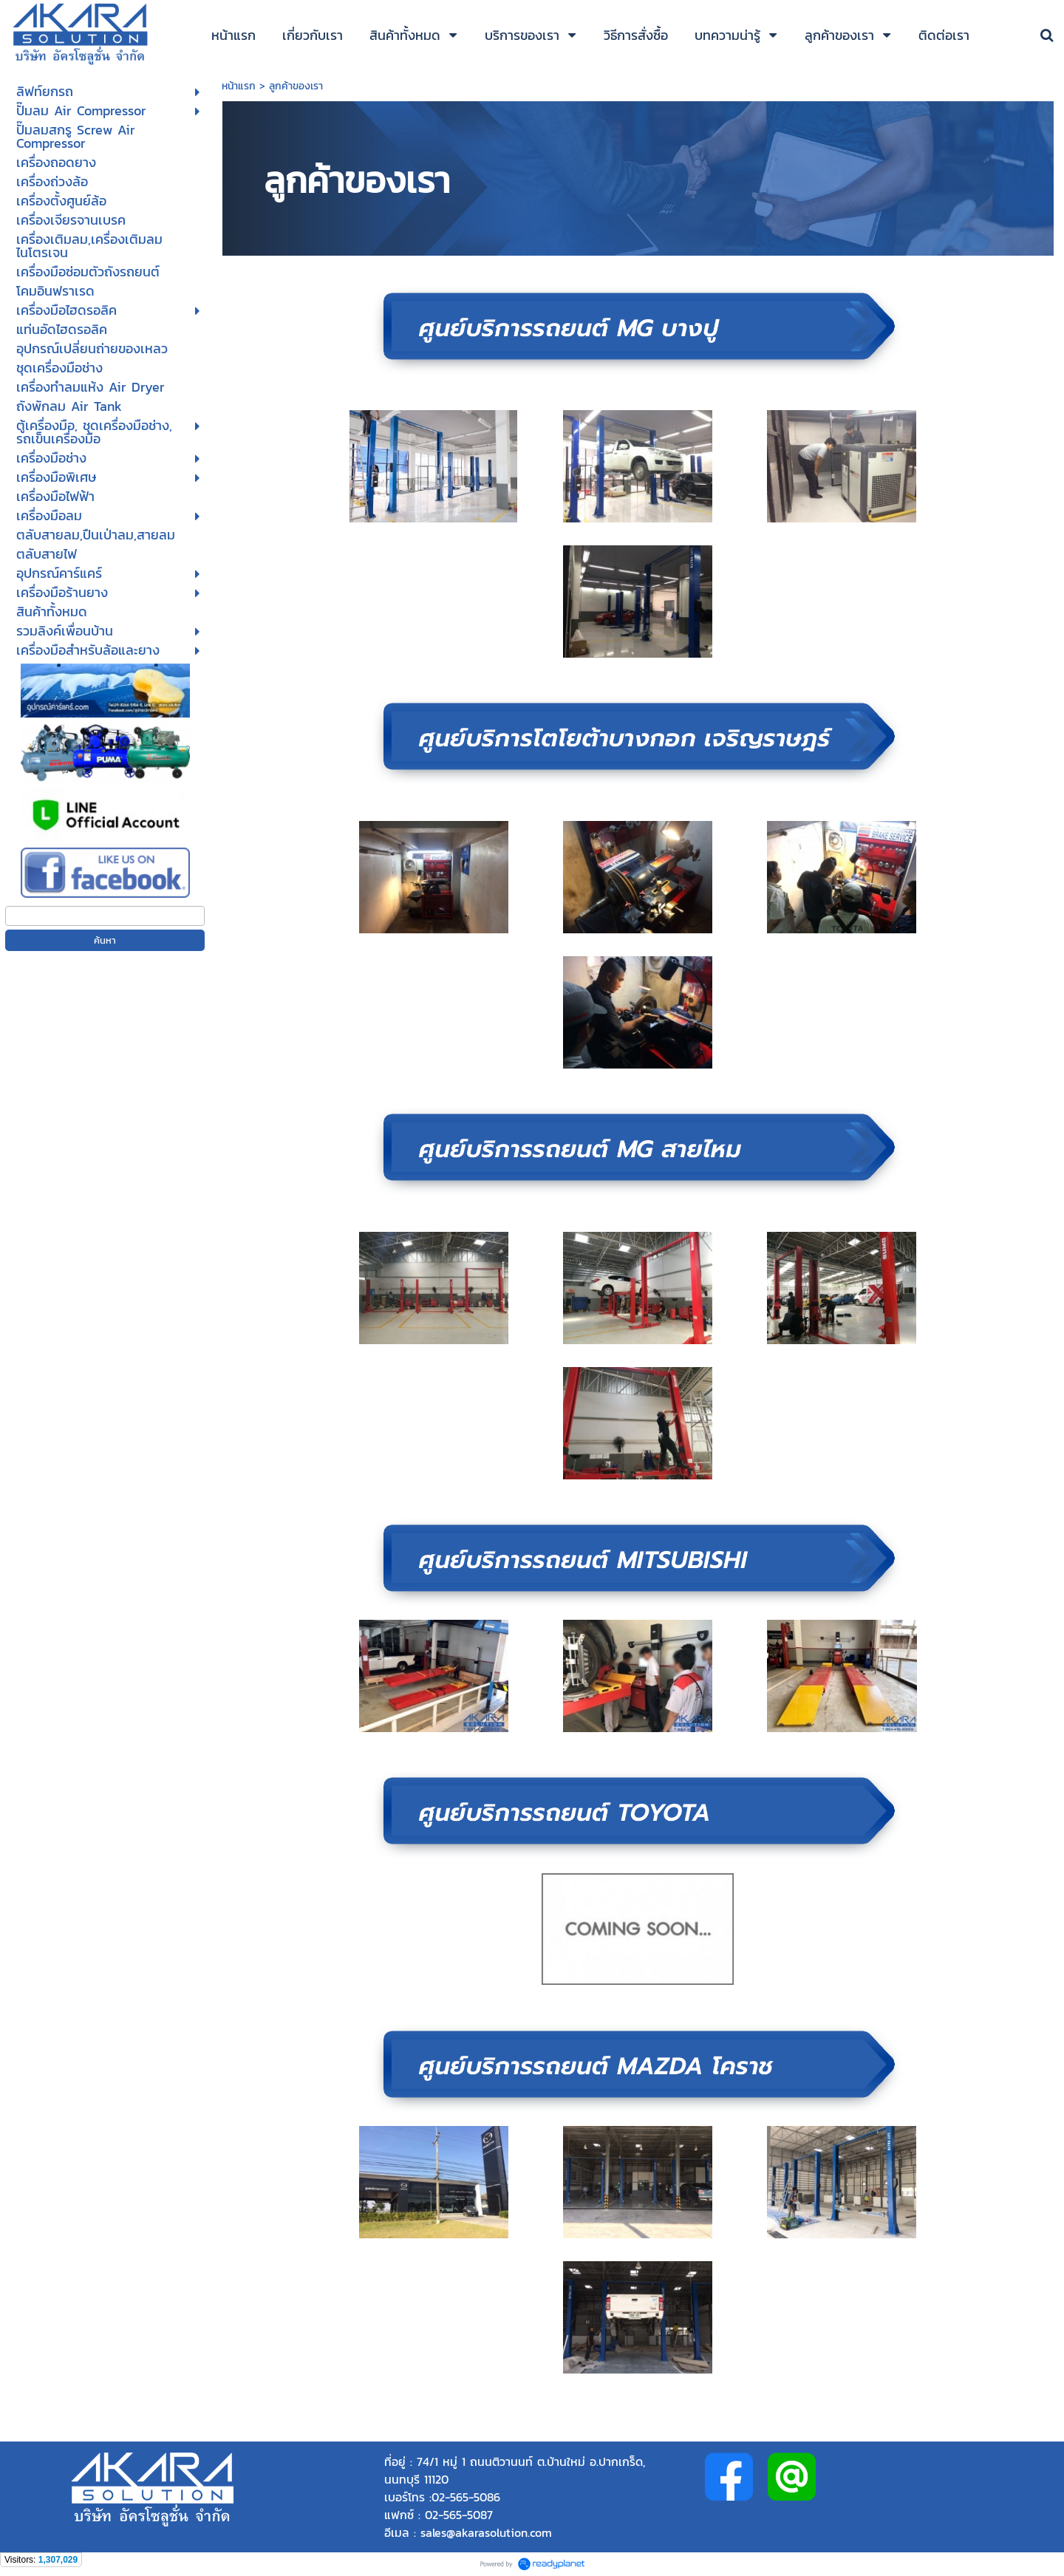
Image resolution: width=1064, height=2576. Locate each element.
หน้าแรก (240, 86)
